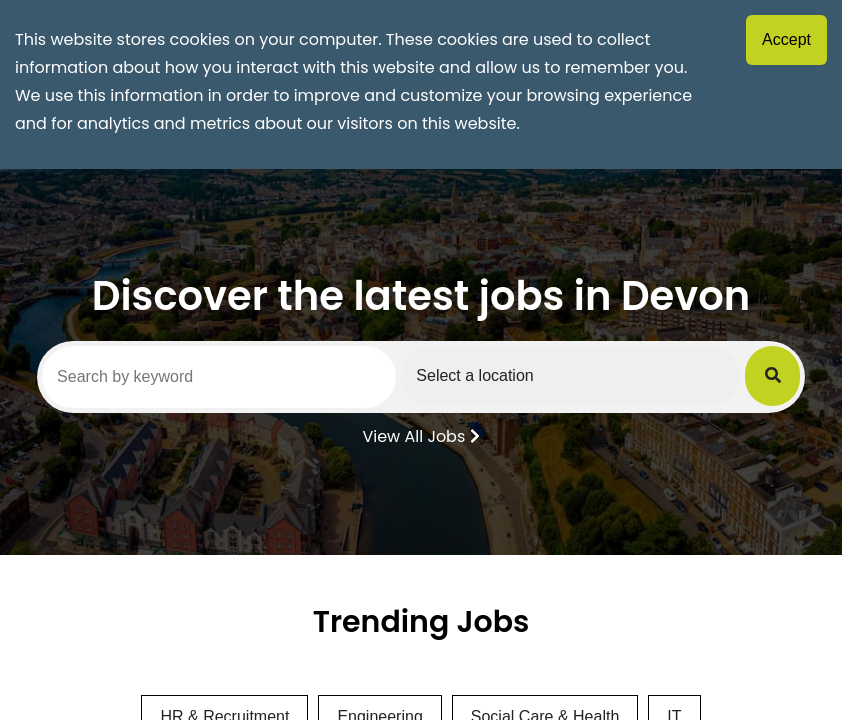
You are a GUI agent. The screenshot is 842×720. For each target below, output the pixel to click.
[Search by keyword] (219, 377)
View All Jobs (420, 435)
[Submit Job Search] (772, 376)
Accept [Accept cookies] (786, 39)
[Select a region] (570, 376)
